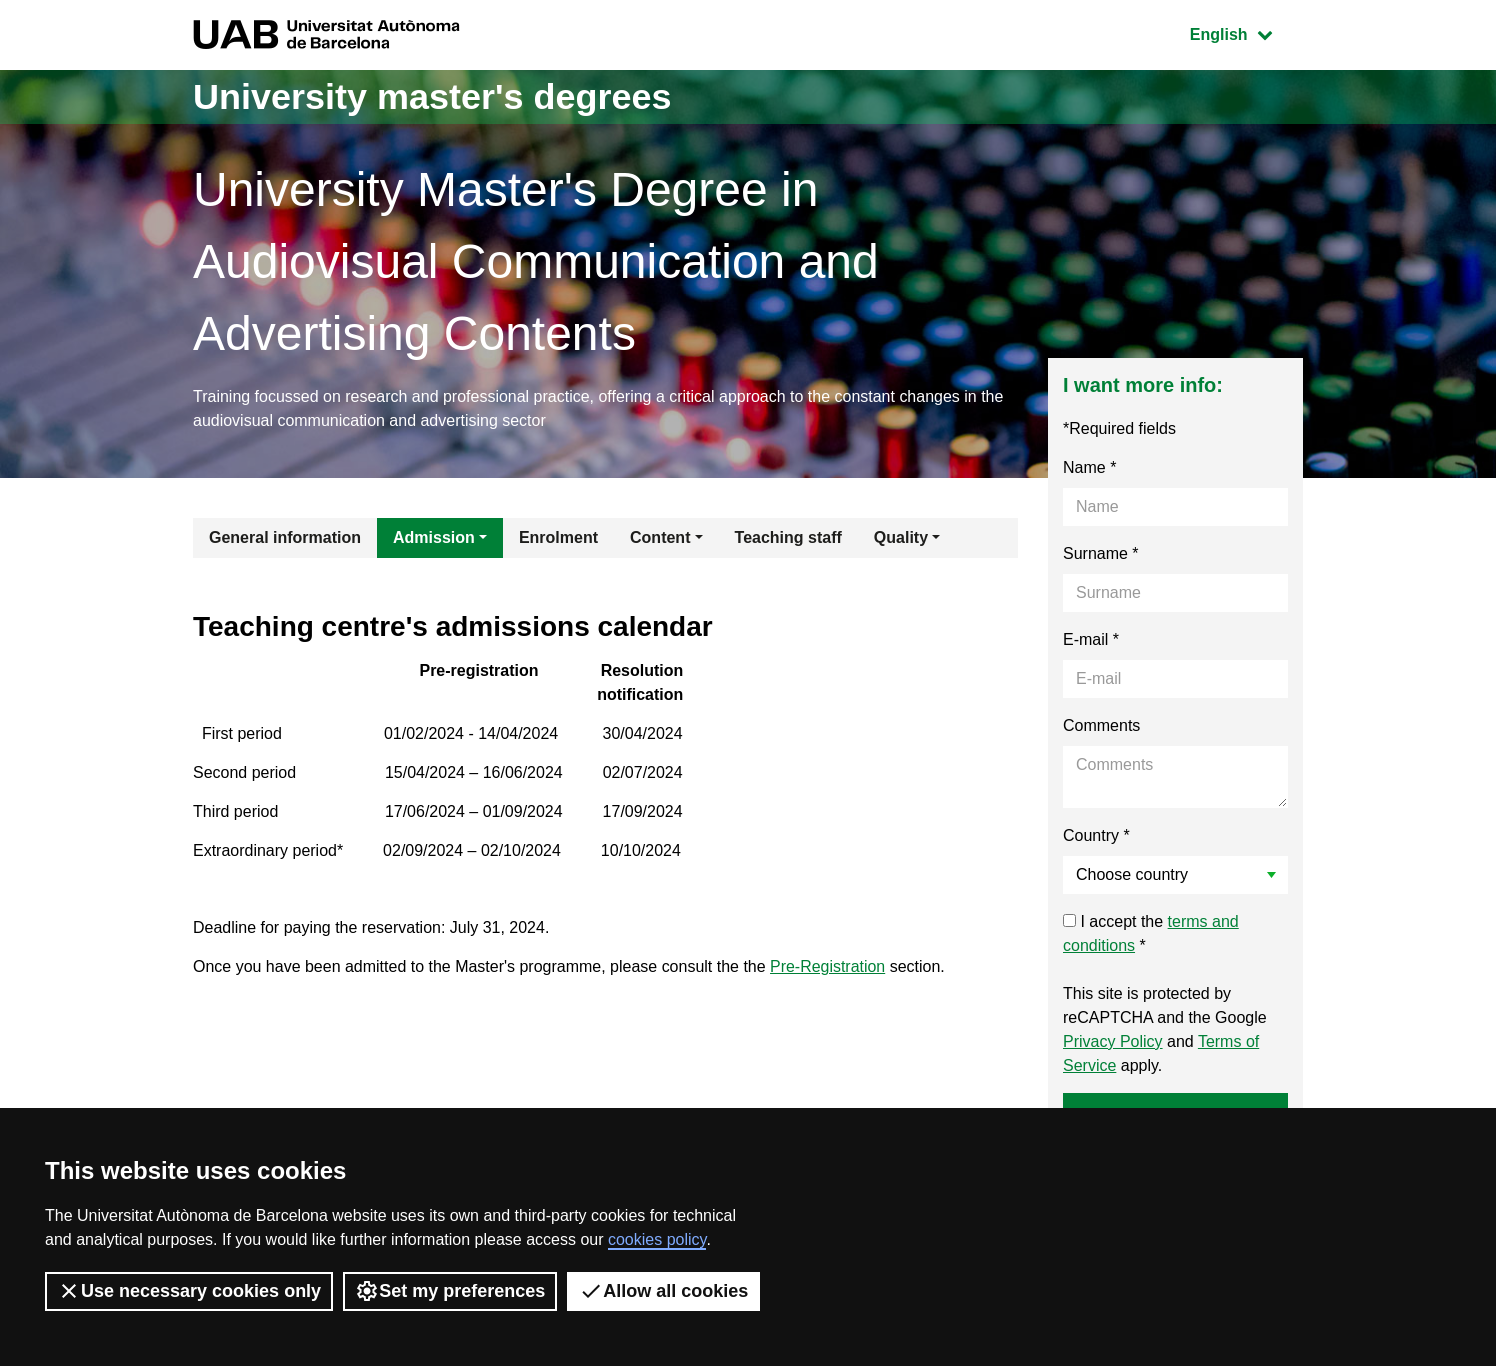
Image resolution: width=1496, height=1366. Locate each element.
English (1246, 32)
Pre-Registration (829, 967)
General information (285, 537)
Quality (901, 537)
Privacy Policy (1113, 1041)
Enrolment (558, 537)
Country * (1096, 835)
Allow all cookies (663, 1291)
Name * (1089, 467)
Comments (1101, 725)
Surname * (1101, 553)
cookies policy (657, 1239)
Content (660, 537)
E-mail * (1091, 639)
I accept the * (1151, 933)
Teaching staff (788, 537)
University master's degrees (432, 96)
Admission (434, 537)
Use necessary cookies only (189, 1291)
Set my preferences (450, 1291)
